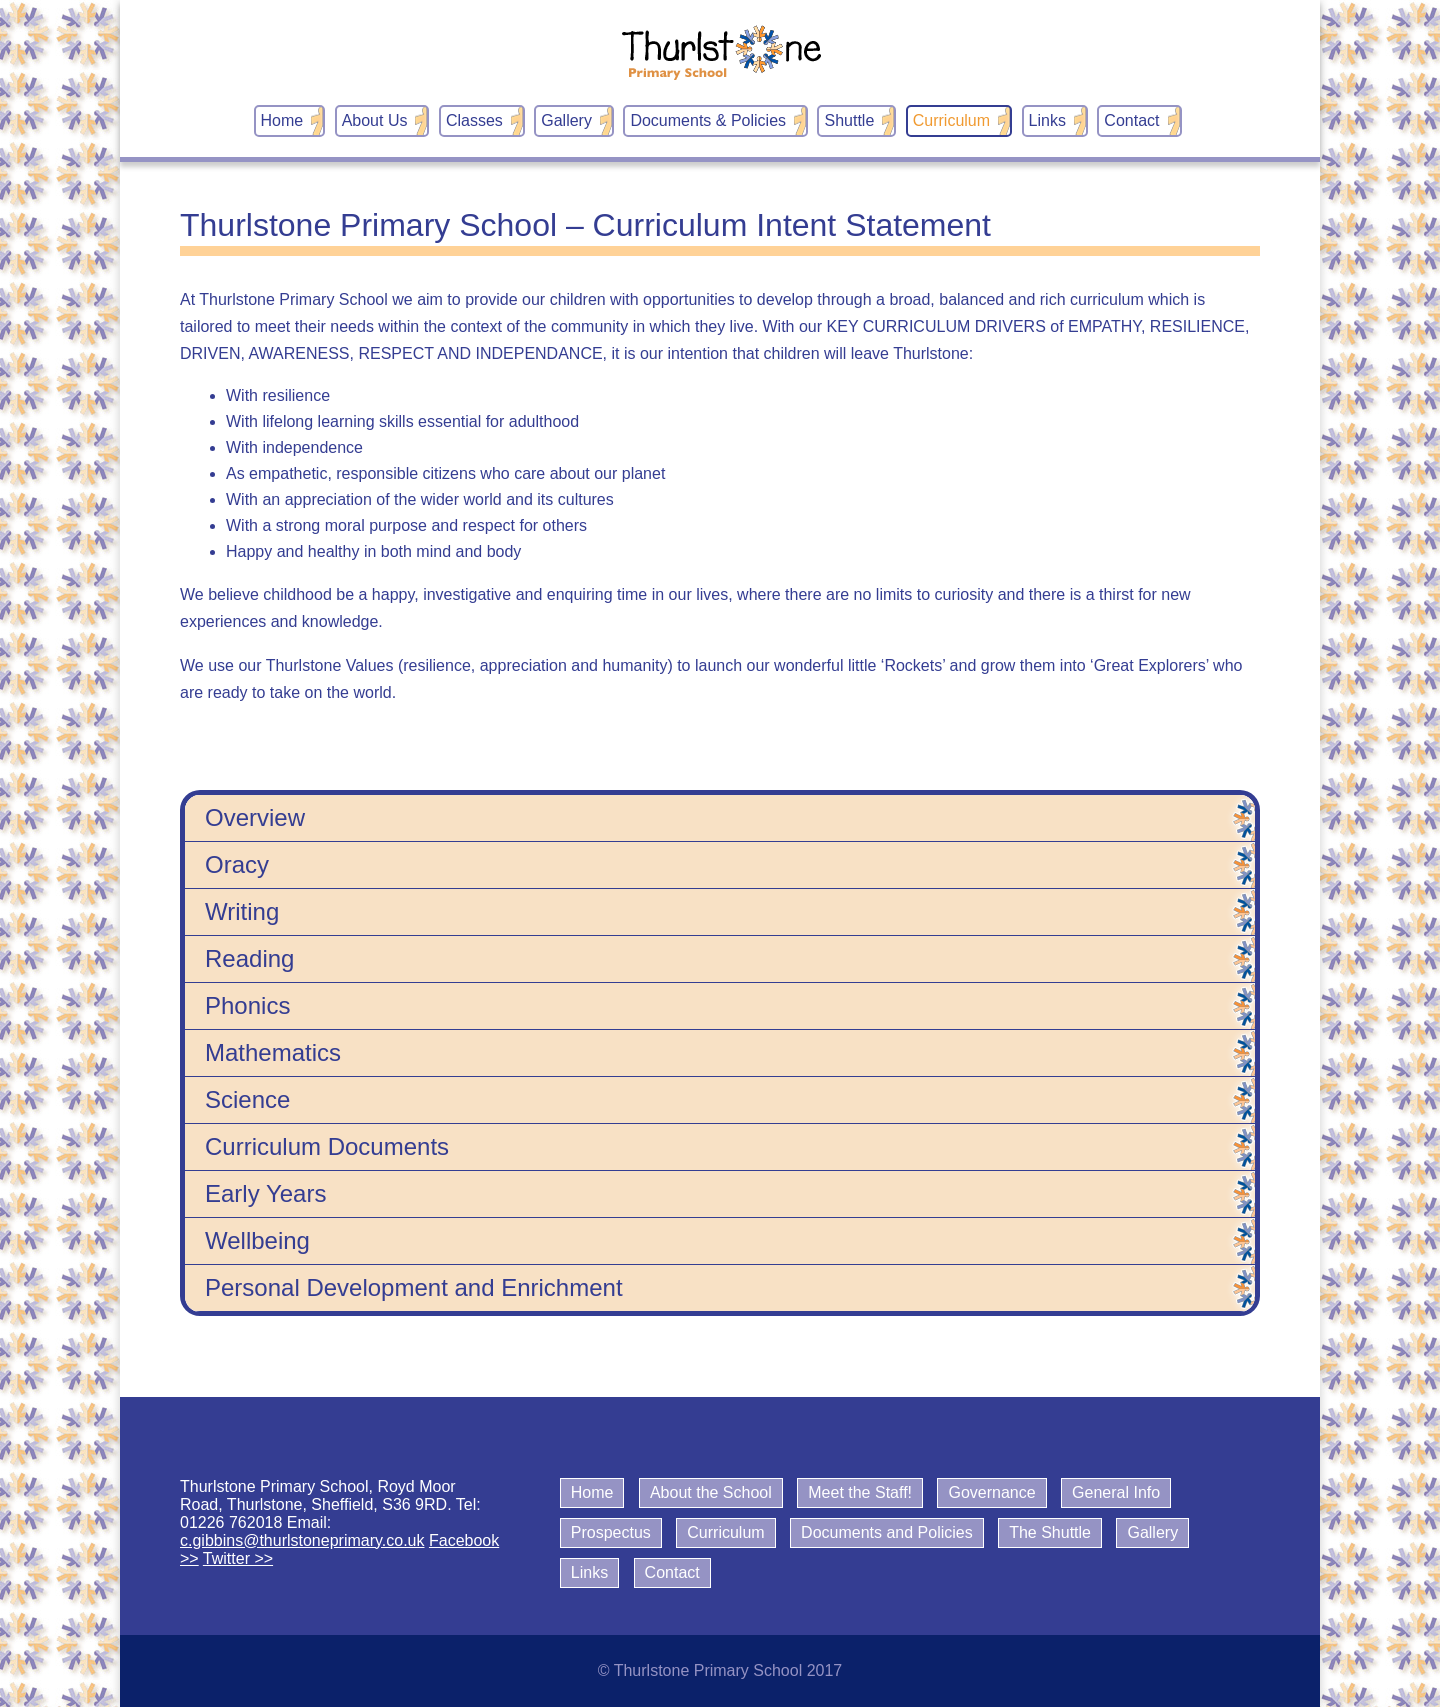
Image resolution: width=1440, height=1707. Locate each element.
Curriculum (951, 120)
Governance (991, 1492)
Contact (1131, 120)
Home (282, 120)
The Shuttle (1050, 1532)
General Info (1116, 1492)
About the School (711, 1492)
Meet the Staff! (860, 1492)
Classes (474, 120)
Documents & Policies (708, 120)
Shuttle (849, 120)
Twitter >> (238, 1558)
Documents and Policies (887, 1532)
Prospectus (611, 1532)
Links (1047, 120)
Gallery (566, 120)
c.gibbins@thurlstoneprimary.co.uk (302, 1540)
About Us (375, 120)
